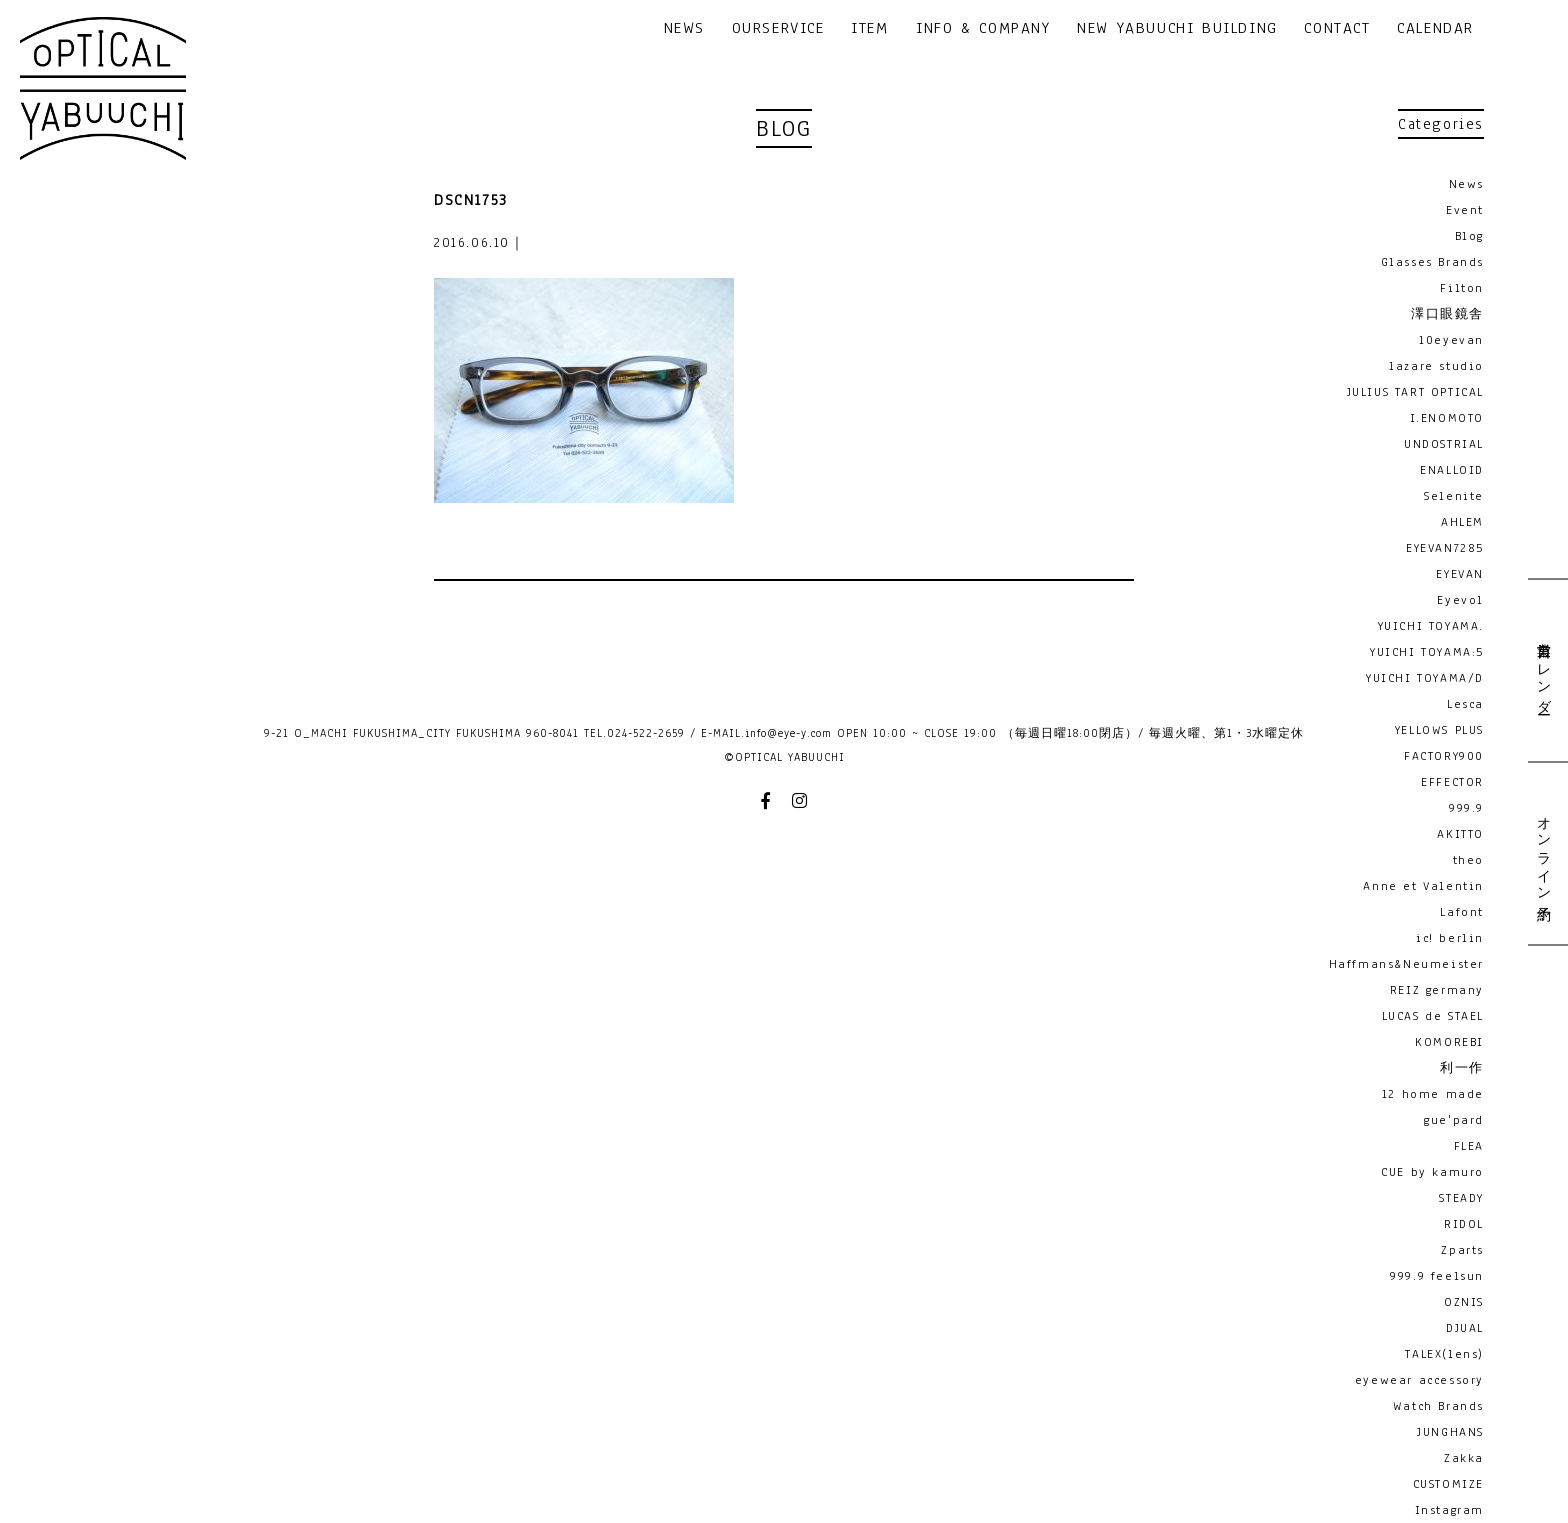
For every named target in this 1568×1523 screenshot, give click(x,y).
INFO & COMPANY (983, 29)
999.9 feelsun (1437, 1276)
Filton (1462, 288)
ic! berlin (1450, 938)
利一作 (1462, 1068)
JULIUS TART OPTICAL (1415, 392)
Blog (1469, 236)
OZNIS (1464, 1302)
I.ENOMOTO (1447, 418)
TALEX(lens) (1444, 1354)
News (1466, 184)
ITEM (869, 29)
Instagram (1449, 1510)
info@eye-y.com (788, 733)
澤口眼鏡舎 (1447, 314)
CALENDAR (1435, 29)
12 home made (1433, 1094)
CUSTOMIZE (1448, 1484)
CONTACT (1337, 29)
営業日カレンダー (1543, 670)
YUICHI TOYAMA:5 (1427, 652)
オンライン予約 (1543, 852)
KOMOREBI (1449, 1042)
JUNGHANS (1450, 1432)
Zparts (1462, 1250)
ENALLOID (1452, 470)
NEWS (684, 29)
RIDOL (1464, 1224)
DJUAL (1465, 1328)
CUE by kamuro (1432, 1172)
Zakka (1464, 1458)
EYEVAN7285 (1445, 548)
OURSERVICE (778, 29)
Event (1465, 210)
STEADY (1461, 1198)
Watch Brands (1438, 1406)
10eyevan (1451, 340)
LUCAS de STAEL (1433, 1016)
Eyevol (1460, 600)
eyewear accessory (1419, 1380)
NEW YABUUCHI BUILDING (1177, 29)
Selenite (1454, 496)
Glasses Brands (1432, 262)
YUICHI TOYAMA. (1431, 626)
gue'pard (1454, 1120)
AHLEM (1462, 522)
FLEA (1469, 1146)
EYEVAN (1460, 574)
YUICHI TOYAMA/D (1425, 678)
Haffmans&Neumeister (1406, 964)
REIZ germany (1437, 990)
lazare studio (1436, 366)
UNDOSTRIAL (1444, 444)
